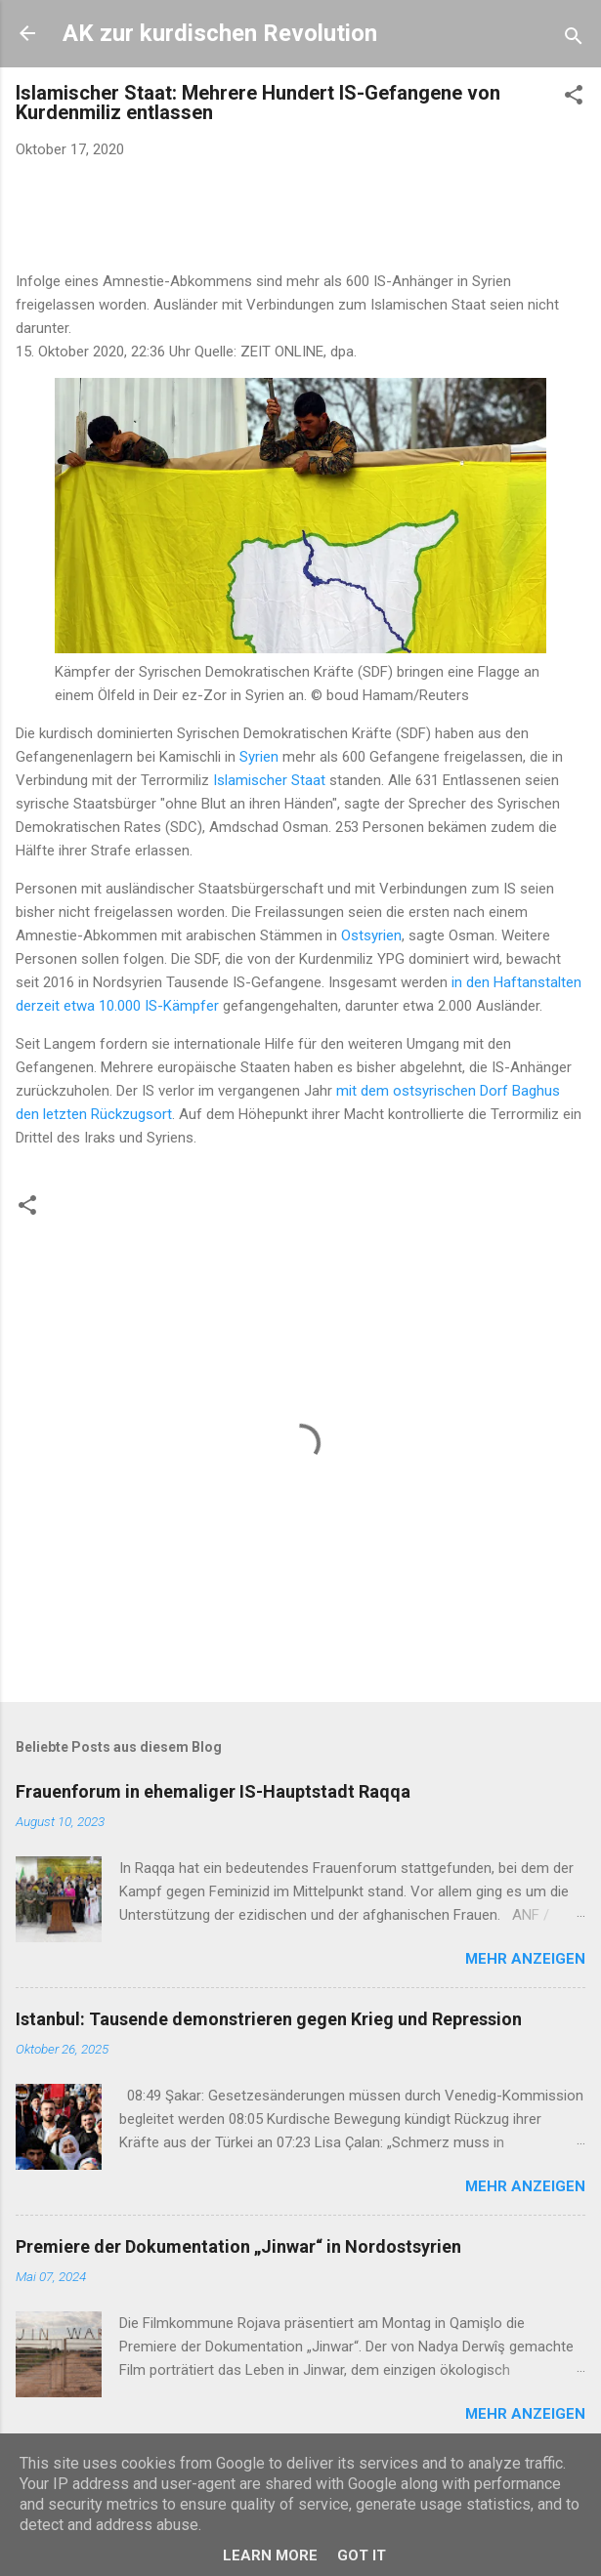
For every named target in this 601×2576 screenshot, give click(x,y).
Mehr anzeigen (525, 1959)
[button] (573, 98)
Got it (361, 2555)
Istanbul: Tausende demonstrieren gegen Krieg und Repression (269, 2019)
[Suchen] (573, 39)
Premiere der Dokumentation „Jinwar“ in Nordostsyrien (238, 2246)
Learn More (270, 2555)
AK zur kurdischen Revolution (220, 33)
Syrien (259, 757)
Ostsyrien (371, 935)
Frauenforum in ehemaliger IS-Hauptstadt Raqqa (213, 1791)
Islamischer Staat (269, 780)
